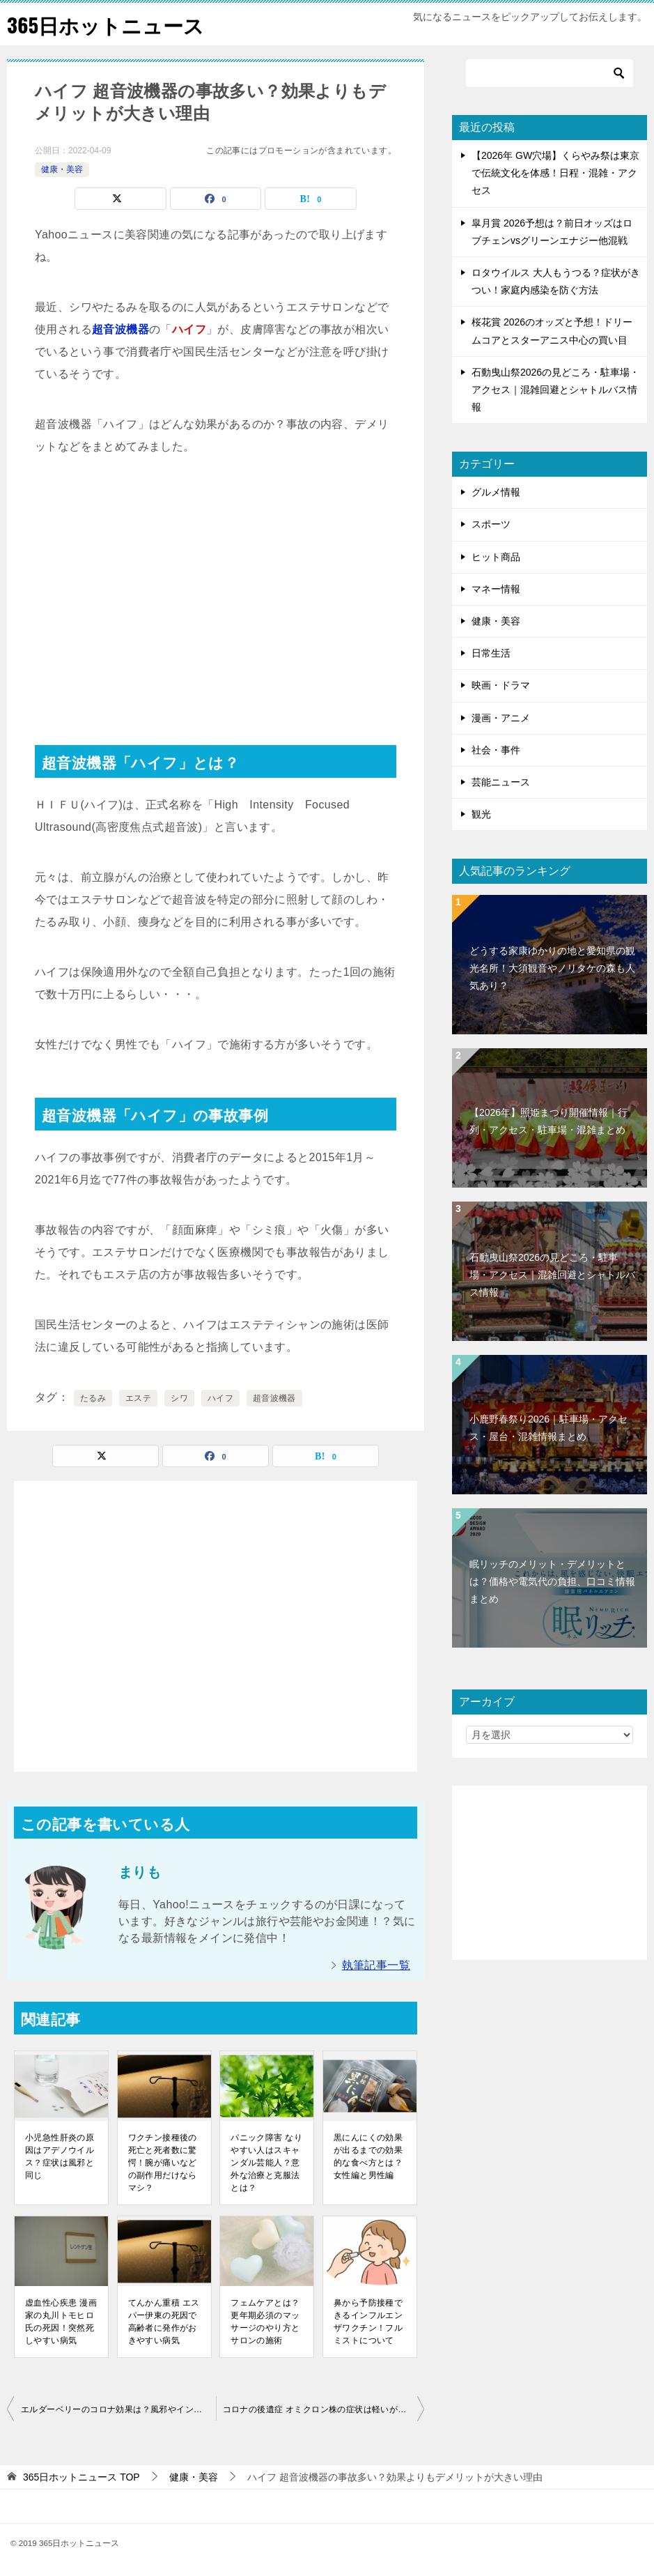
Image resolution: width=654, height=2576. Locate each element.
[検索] (549, 73)
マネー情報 (496, 589)
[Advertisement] (215, 583)
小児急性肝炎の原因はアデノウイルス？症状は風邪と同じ (59, 2156)
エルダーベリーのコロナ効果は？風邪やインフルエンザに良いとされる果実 (118, 2409)
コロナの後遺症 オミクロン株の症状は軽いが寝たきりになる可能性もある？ (324, 2409)
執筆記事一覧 (376, 1965)
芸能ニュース (501, 782)
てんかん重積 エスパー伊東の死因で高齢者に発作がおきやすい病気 (164, 2321)
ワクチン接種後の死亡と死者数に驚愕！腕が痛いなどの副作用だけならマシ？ (162, 2163)
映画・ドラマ (501, 685)
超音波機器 (274, 1398)
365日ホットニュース (109, 24)
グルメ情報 (496, 492)
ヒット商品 (496, 556)
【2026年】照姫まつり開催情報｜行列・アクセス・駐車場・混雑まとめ (548, 1121)
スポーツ (491, 524)
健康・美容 (62, 169)
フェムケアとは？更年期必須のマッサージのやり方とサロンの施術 (265, 2321)
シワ (179, 1398)
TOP (81, 2477)
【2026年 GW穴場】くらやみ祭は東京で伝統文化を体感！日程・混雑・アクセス (555, 173)
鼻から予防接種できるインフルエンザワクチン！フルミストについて (368, 2321)
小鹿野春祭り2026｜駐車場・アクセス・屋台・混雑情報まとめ (548, 1427)
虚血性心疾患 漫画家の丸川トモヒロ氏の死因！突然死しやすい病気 (61, 2321)
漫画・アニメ (501, 717)
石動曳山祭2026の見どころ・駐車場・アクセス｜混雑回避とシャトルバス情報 (555, 390)
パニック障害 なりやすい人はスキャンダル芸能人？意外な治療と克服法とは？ (266, 2163)
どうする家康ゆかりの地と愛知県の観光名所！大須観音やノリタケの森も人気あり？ (552, 968)
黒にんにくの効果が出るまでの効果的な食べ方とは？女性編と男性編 (368, 2156)
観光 (481, 814)
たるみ (93, 1398)
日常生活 (491, 653)
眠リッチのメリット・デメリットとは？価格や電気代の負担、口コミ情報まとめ (552, 1581)
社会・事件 (496, 750)
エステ (138, 1398)
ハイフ (220, 1398)
